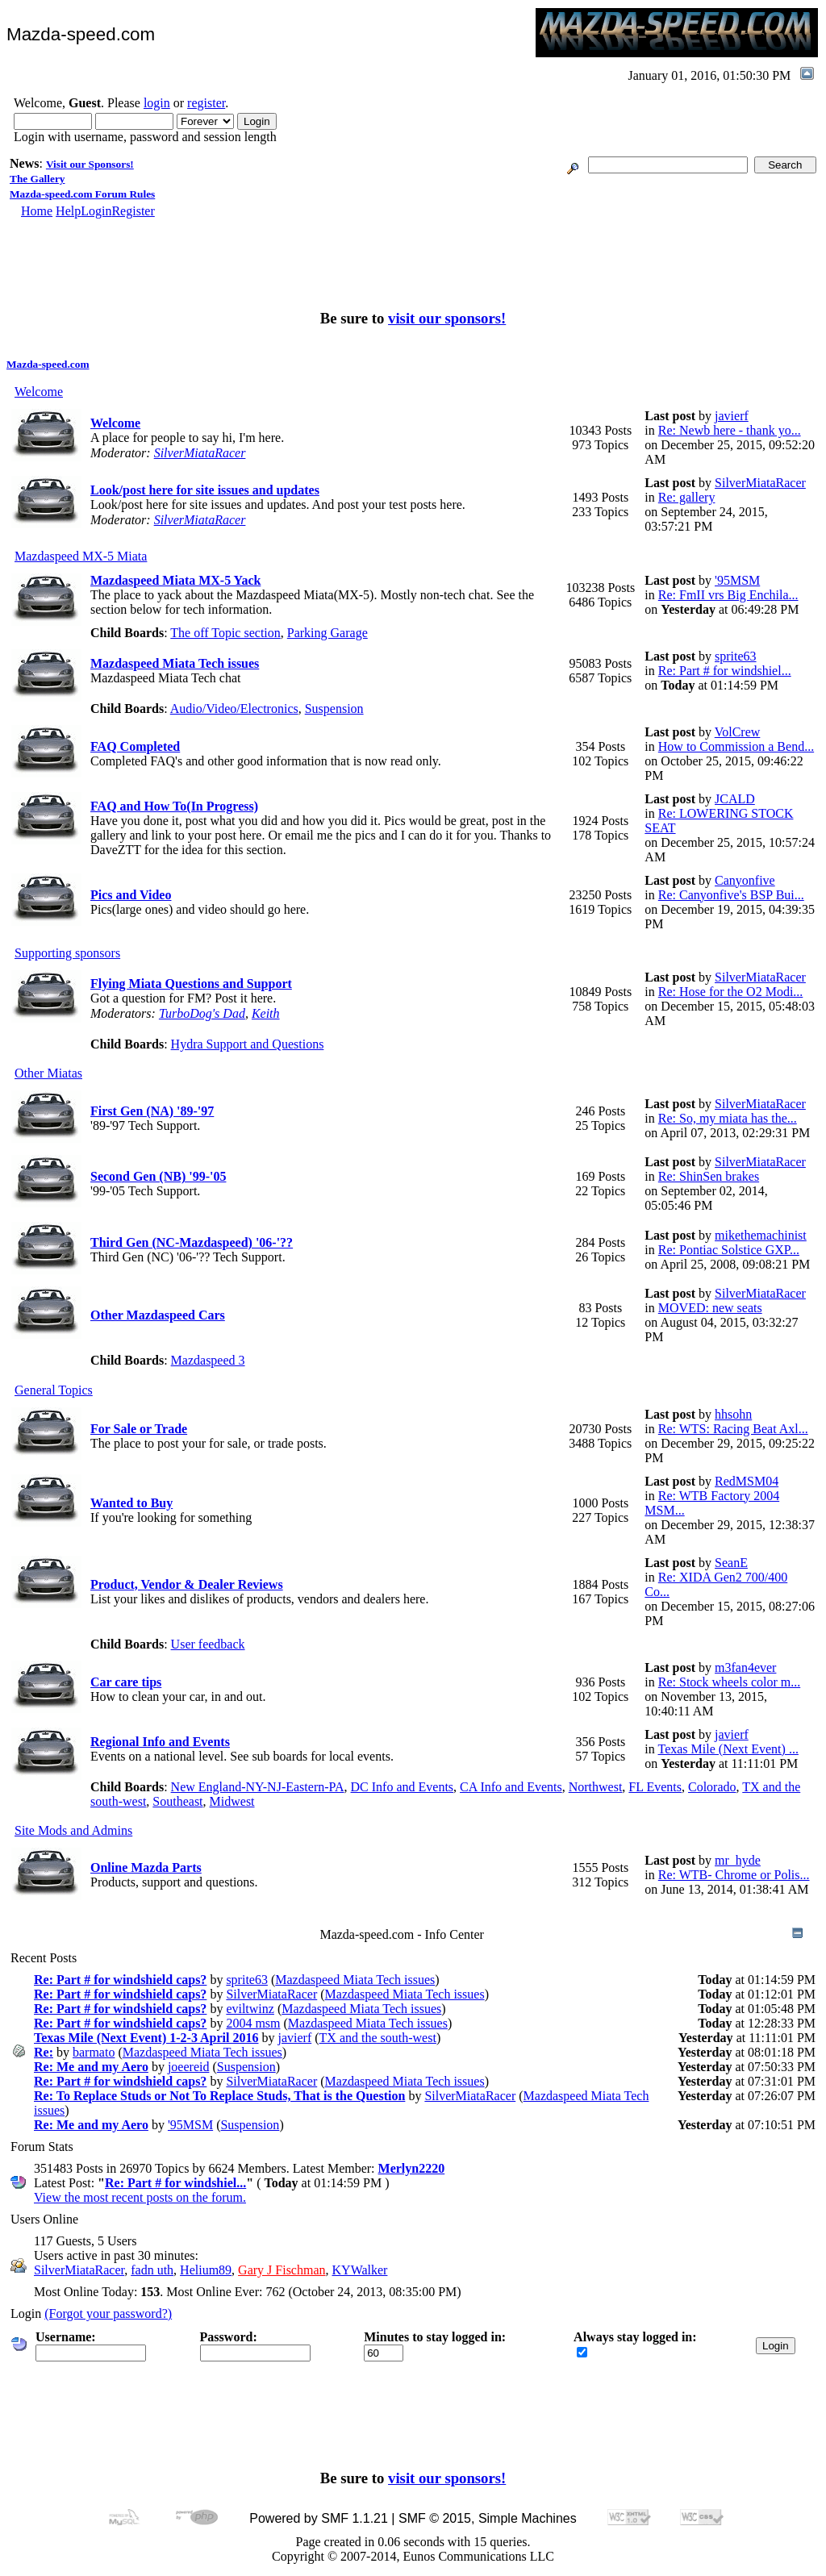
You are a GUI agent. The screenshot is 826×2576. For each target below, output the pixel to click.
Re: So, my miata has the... (727, 1118)
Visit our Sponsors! (90, 164)
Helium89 (206, 2270)
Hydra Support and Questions (247, 1044)
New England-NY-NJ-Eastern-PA (257, 1787)
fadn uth (152, 2270)
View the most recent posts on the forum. (140, 2197)
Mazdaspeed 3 (208, 1360)
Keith (266, 1013)
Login (96, 211)
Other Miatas (48, 1073)
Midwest (232, 1801)
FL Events (655, 1787)
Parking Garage (327, 633)
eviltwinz (250, 2008)
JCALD (735, 799)
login (157, 103)
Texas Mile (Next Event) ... (728, 1749)
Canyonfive (745, 880)
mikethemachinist (761, 1235)
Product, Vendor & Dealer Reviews (186, 1584)
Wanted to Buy (131, 1503)
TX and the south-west (377, 2038)
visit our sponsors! (447, 318)
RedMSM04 (746, 1481)
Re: (43, 2052)
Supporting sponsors (67, 953)
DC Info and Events (402, 1787)
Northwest (596, 1787)
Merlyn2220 (411, 2168)
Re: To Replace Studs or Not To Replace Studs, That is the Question (219, 2096)
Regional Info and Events (160, 1742)
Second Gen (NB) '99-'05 (158, 1176)
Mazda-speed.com (48, 364)
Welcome (39, 391)
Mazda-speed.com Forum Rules (82, 194)
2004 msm (253, 2023)
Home (36, 211)
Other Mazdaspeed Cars (157, 1315)
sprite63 (736, 656)
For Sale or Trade (138, 1429)
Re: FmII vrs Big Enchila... (728, 595)
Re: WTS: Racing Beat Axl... (733, 1429)
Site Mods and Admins (73, 1830)
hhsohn (733, 1414)
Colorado (712, 1787)
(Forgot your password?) (108, 2313)
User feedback (208, 1644)
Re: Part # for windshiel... (724, 670)
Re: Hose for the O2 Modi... (730, 991)
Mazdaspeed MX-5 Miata (81, 556)
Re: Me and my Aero (91, 2067)
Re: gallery (686, 497)
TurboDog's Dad (202, 1013)
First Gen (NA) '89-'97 (152, 1111)
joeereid (189, 2067)
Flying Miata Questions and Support (191, 983)
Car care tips (125, 1682)
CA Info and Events (511, 1787)
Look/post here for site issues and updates (204, 490)
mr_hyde (738, 1860)
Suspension (334, 708)
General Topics (54, 1390)
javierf (732, 416)
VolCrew (738, 732)
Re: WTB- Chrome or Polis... (734, 1875)
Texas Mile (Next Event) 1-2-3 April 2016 (146, 2038)
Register (132, 211)
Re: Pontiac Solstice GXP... (728, 1250)
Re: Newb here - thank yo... (729, 430)
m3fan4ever (745, 1667)
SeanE (731, 1562)
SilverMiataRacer (200, 453)
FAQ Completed (135, 746)
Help (68, 211)
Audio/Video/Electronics (234, 708)
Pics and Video (130, 895)
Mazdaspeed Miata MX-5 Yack (175, 580)
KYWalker (360, 2270)
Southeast (177, 1801)
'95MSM (737, 580)
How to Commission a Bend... (736, 746)
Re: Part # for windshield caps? (120, 1979)
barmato (94, 2052)
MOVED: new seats (710, 1308)
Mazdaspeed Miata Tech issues (174, 663)
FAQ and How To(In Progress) (174, 806)
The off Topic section (225, 633)
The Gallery (37, 179)
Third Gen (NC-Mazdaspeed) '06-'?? (191, 1242)
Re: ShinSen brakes (708, 1176)
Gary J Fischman (281, 2270)
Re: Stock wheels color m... (729, 1682)
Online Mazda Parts (146, 1867)
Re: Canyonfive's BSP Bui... (731, 895)
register (206, 103)
